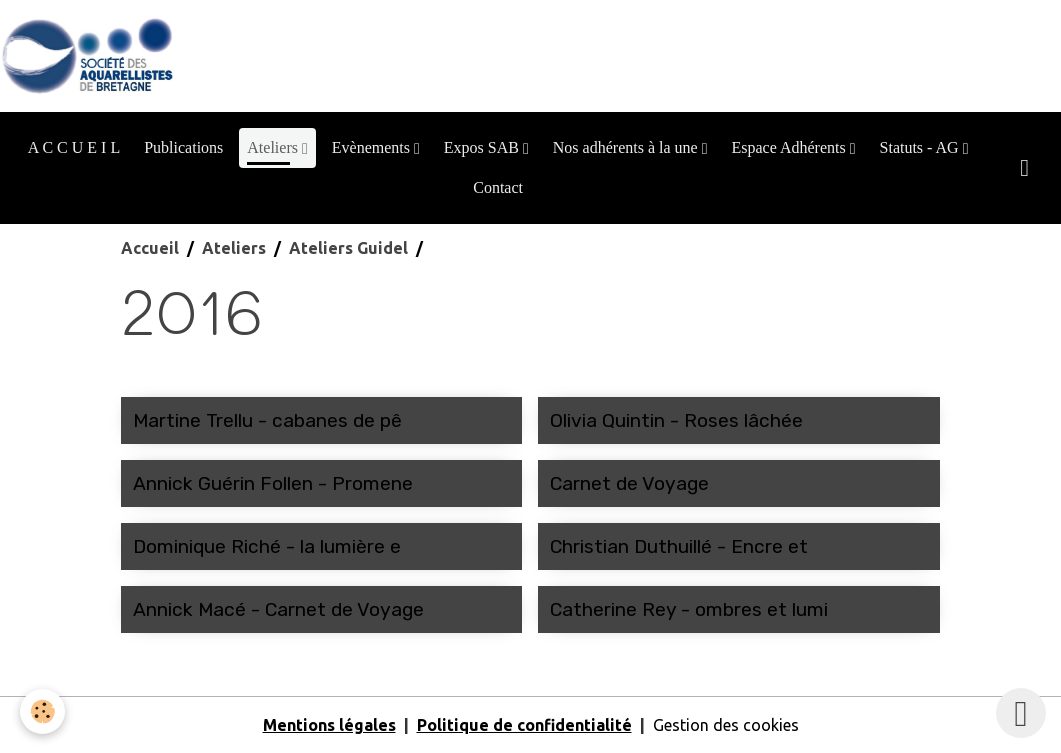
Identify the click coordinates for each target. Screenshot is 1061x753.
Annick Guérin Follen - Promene (273, 483)
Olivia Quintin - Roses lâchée (676, 420)
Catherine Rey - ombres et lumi (689, 609)
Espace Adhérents (791, 147)
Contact (498, 187)
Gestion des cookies (726, 725)
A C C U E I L (74, 147)
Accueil (150, 248)
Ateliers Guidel (348, 248)
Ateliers (274, 147)
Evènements (373, 147)
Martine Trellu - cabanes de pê (267, 420)
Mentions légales (329, 725)
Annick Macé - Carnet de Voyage (278, 609)
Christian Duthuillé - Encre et (679, 546)
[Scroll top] (1021, 713)
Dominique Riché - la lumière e (267, 546)
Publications (183, 147)
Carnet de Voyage (629, 483)
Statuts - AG (921, 147)
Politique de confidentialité (524, 725)
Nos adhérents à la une (627, 147)
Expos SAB (483, 147)
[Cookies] (42, 711)
